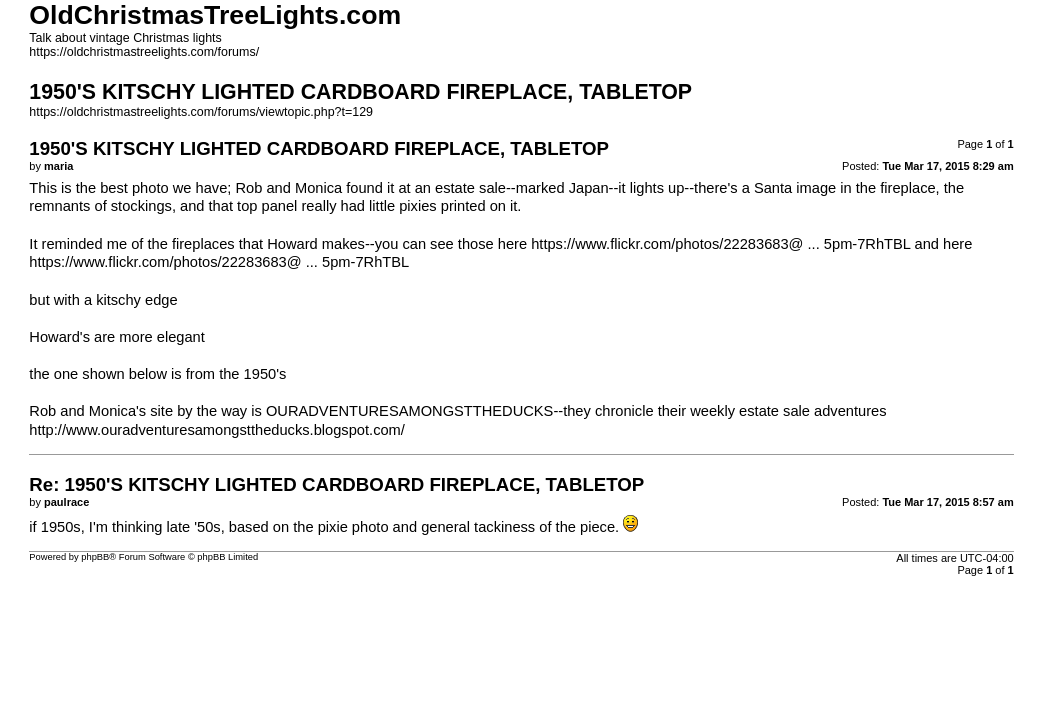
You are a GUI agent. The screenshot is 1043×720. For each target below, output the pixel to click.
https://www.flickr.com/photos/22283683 (659, 244)
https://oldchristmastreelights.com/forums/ (144, 52)
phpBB (95, 557)
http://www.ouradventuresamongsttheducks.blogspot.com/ (217, 430)
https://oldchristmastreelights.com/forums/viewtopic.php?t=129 (201, 112)
